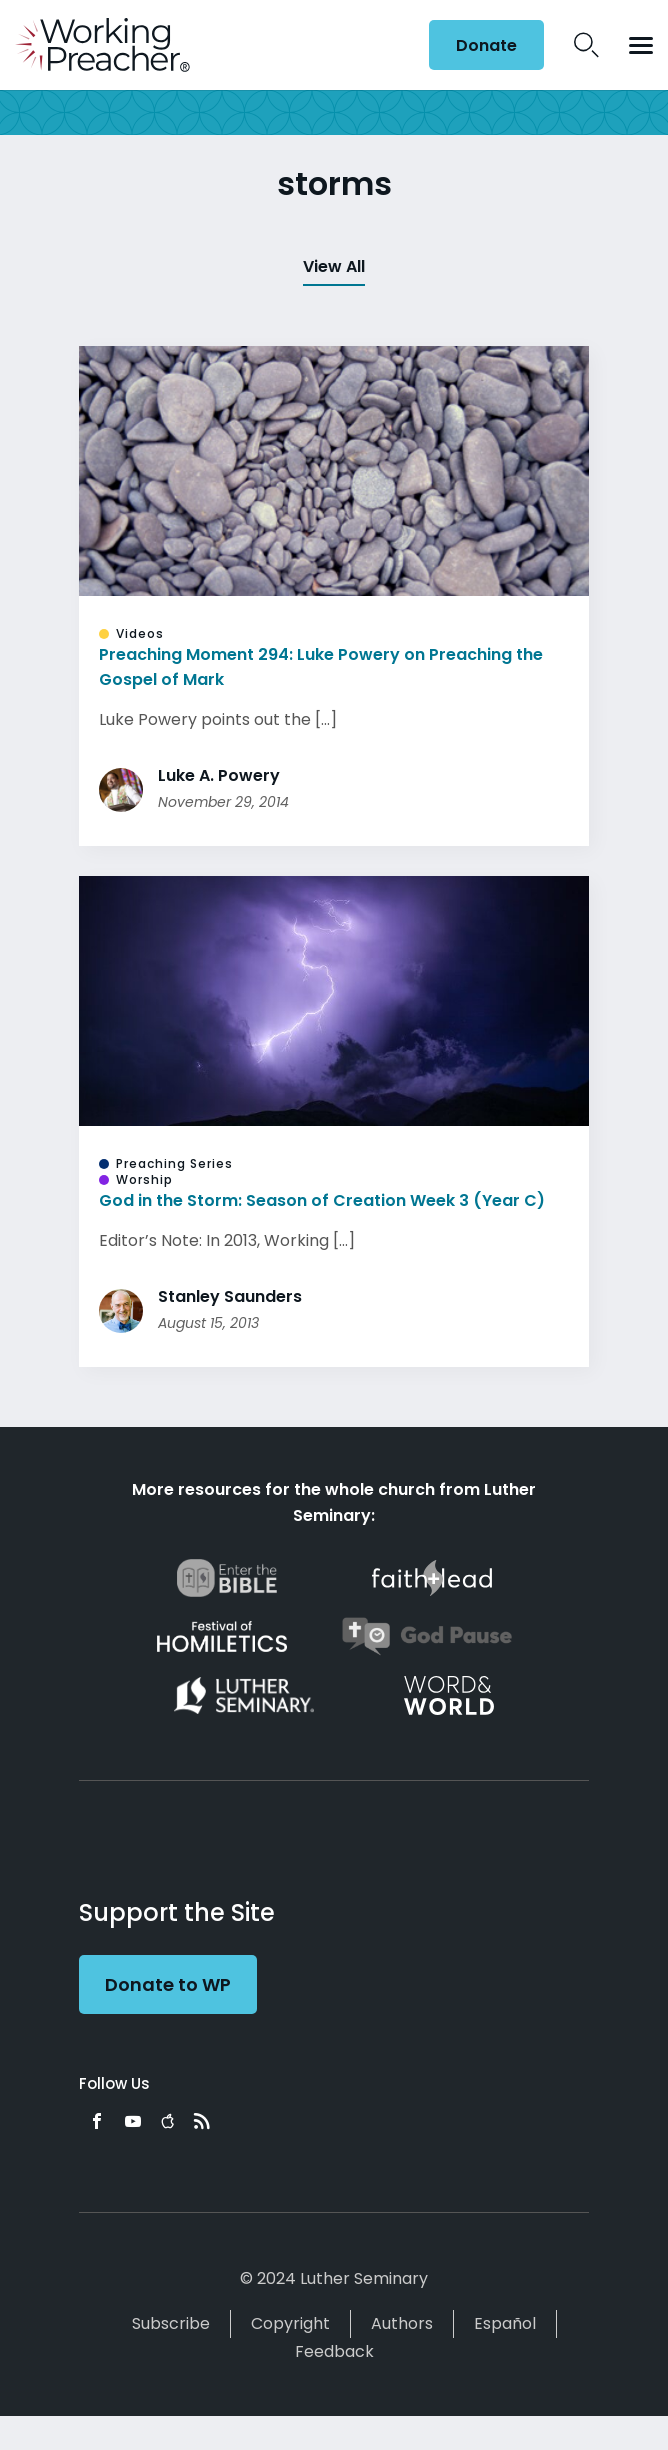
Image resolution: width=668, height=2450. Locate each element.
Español (505, 2323)
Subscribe (171, 2323)
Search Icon (586, 45)
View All (334, 266)
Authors (402, 2323)
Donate (486, 45)
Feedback (334, 2351)
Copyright (290, 2323)
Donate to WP (168, 1984)
